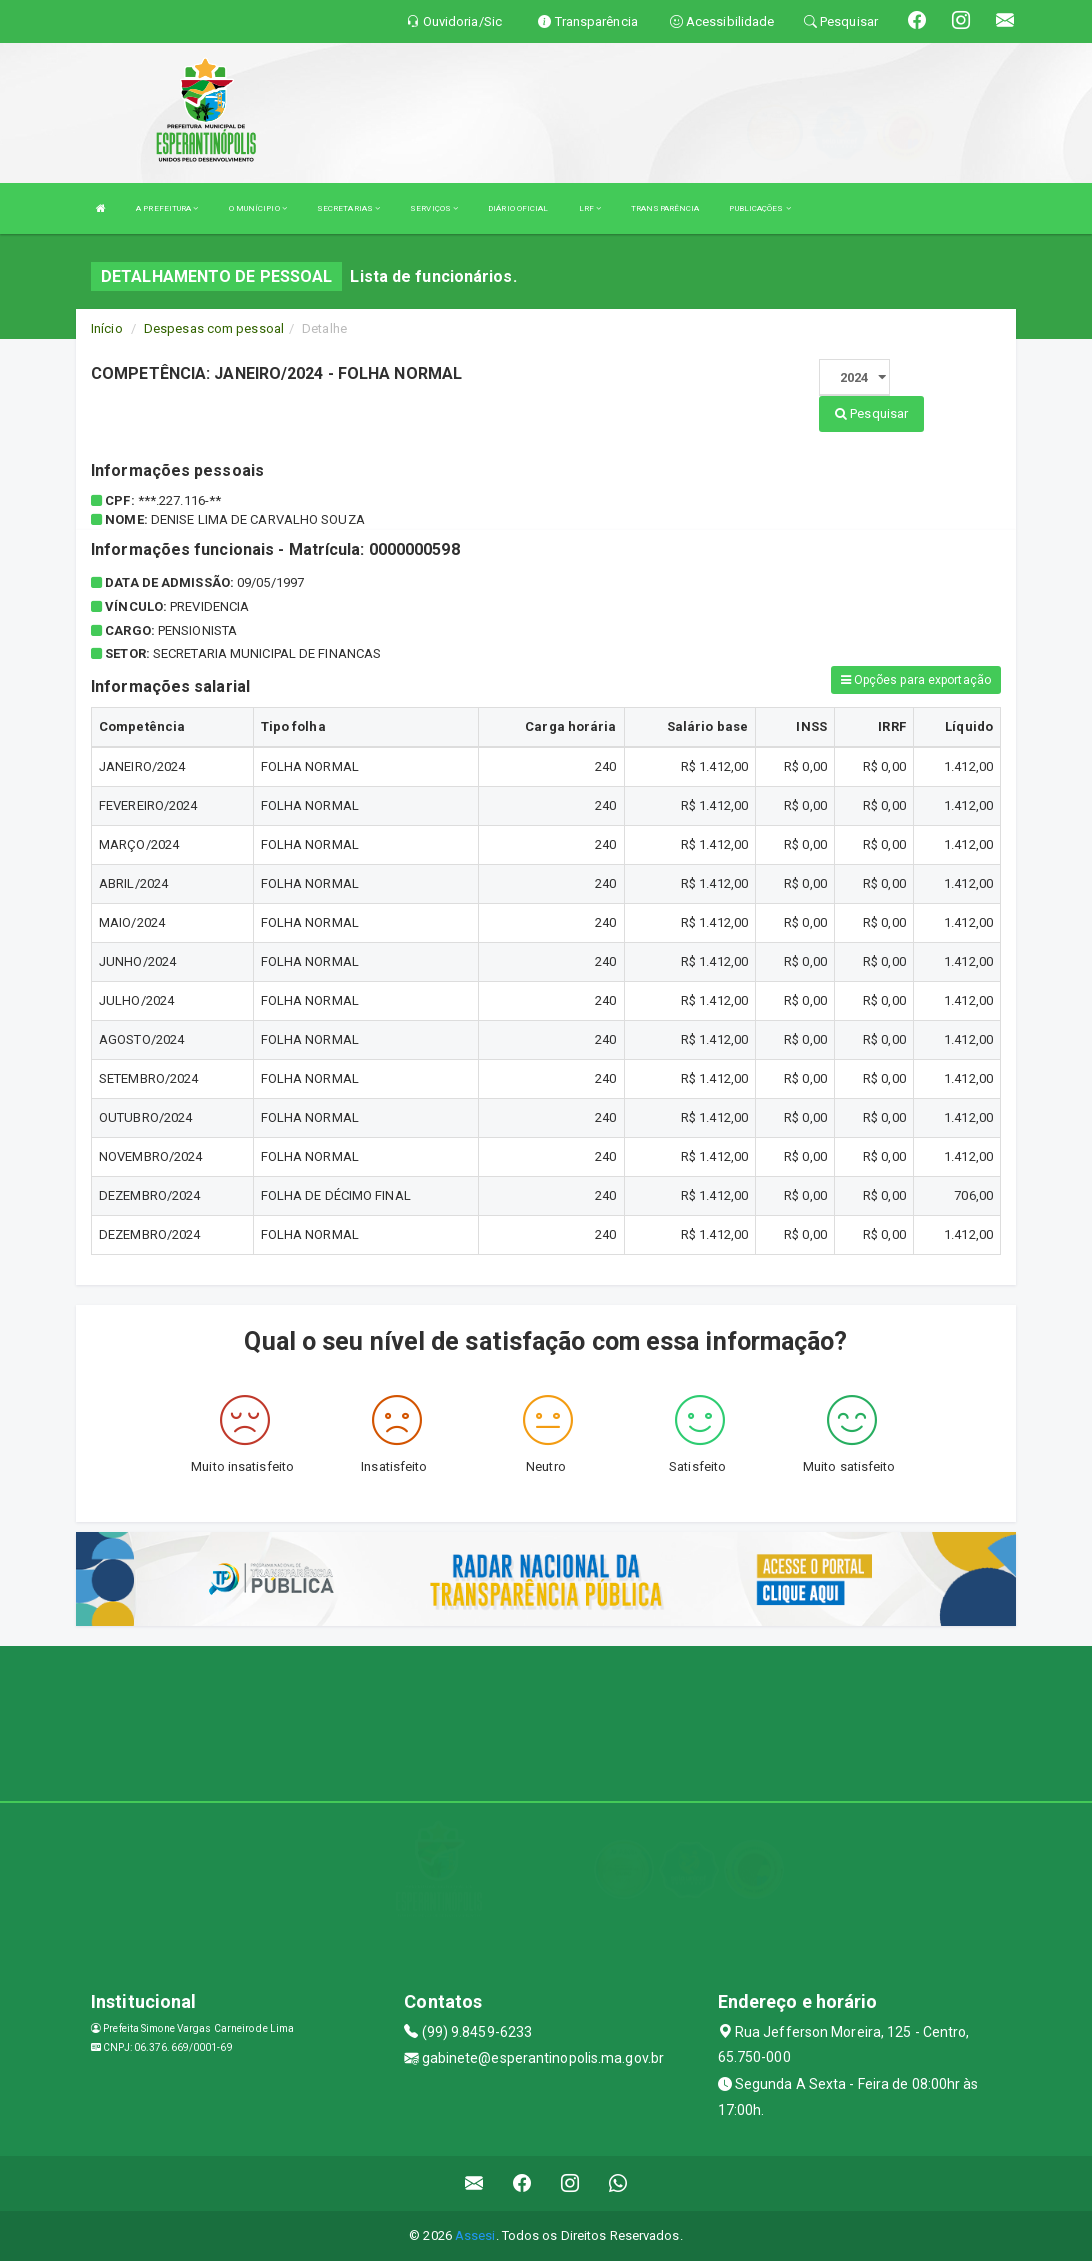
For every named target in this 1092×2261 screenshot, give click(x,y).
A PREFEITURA (167, 208)
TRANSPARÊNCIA (665, 208)
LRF (590, 208)
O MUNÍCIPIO (258, 208)
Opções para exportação (916, 680)
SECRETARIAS (348, 208)
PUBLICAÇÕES (759, 208)
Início (107, 328)
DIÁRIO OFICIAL (518, 208)
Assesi (475, 2235)
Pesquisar (871, 413)
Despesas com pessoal (214, 328)
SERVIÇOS (434, 208)
